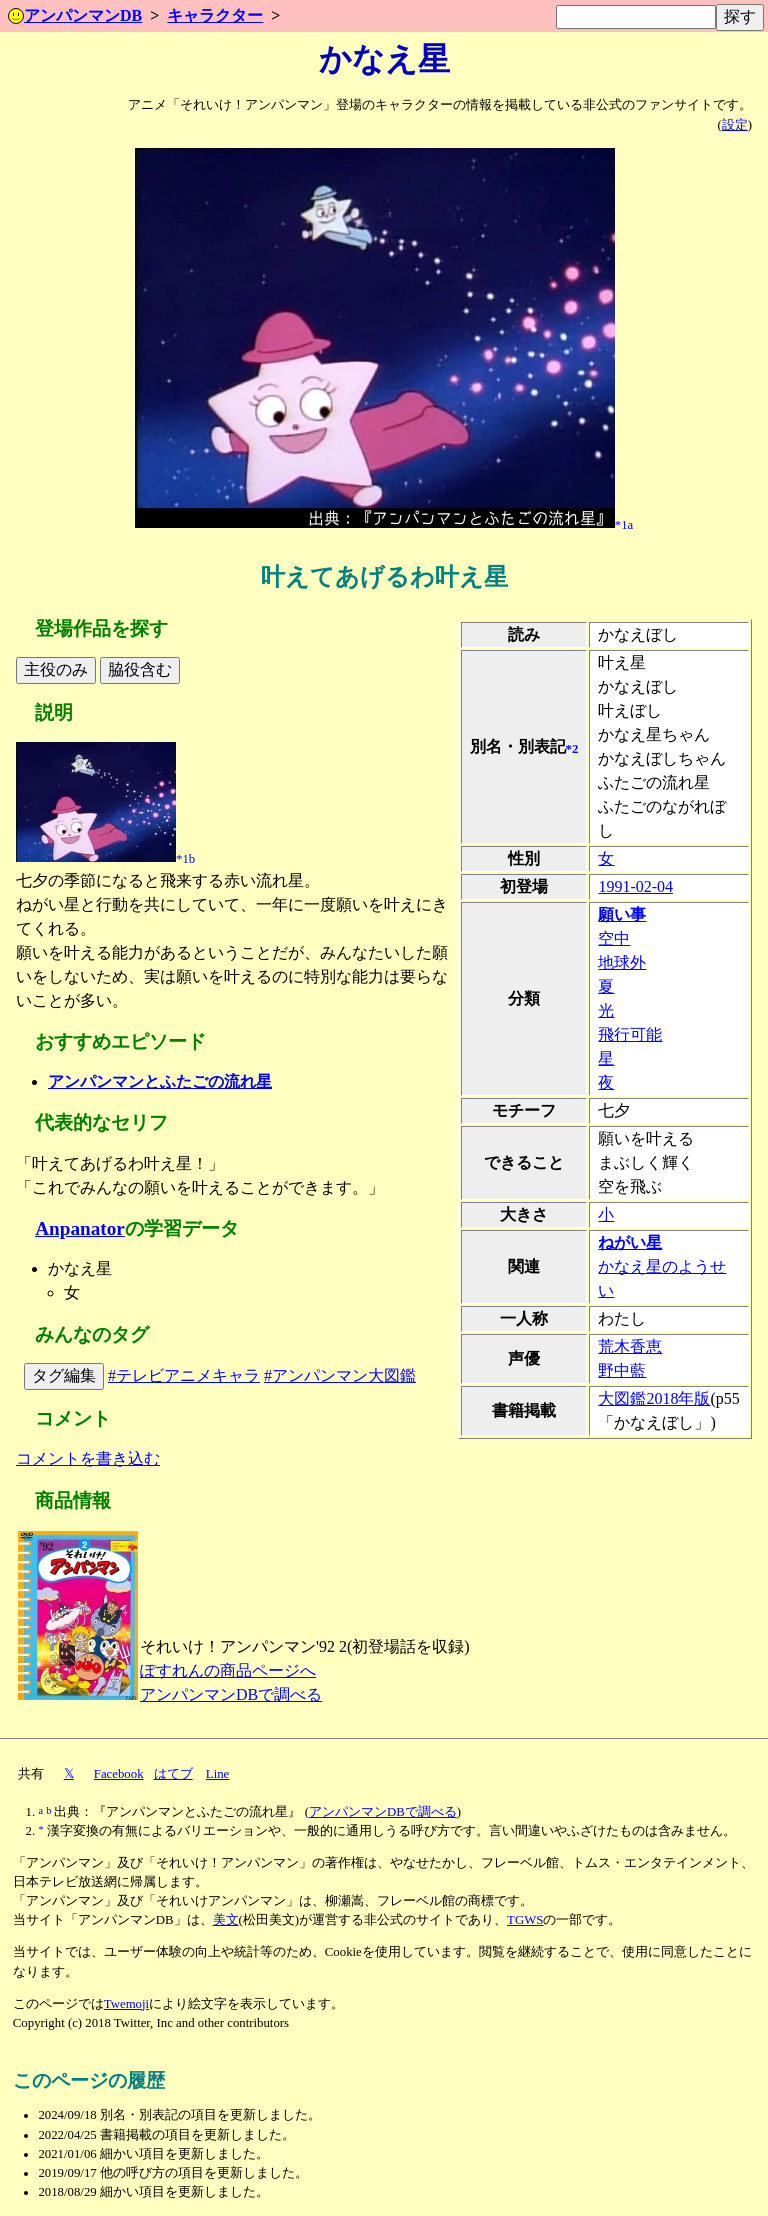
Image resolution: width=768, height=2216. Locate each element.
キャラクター (215, 15)
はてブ (173, 1774)
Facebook (119, 1774)
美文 (226, 1920)
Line (217, 1774)
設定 (735, 125)
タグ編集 (64, 1375)
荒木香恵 (630, 1346)
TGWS (525, 1920)
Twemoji (126, 2004)
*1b (185, 858)
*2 (572, 748)
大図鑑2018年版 (654, 1398)
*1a (624, 524)
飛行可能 (630, 1034)
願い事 (622, 914)
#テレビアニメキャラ (184, 1375)
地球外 (622, 962)
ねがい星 (630, 1242)
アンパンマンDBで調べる (231, 1694)
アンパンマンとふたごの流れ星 (160, 1081)
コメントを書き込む (88, 1458)
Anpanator (80, 1228)
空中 (614, 938)
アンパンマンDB (75, 15)
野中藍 (622, 1370)
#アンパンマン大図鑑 (340, 1375)
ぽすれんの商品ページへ (228, 1670)
